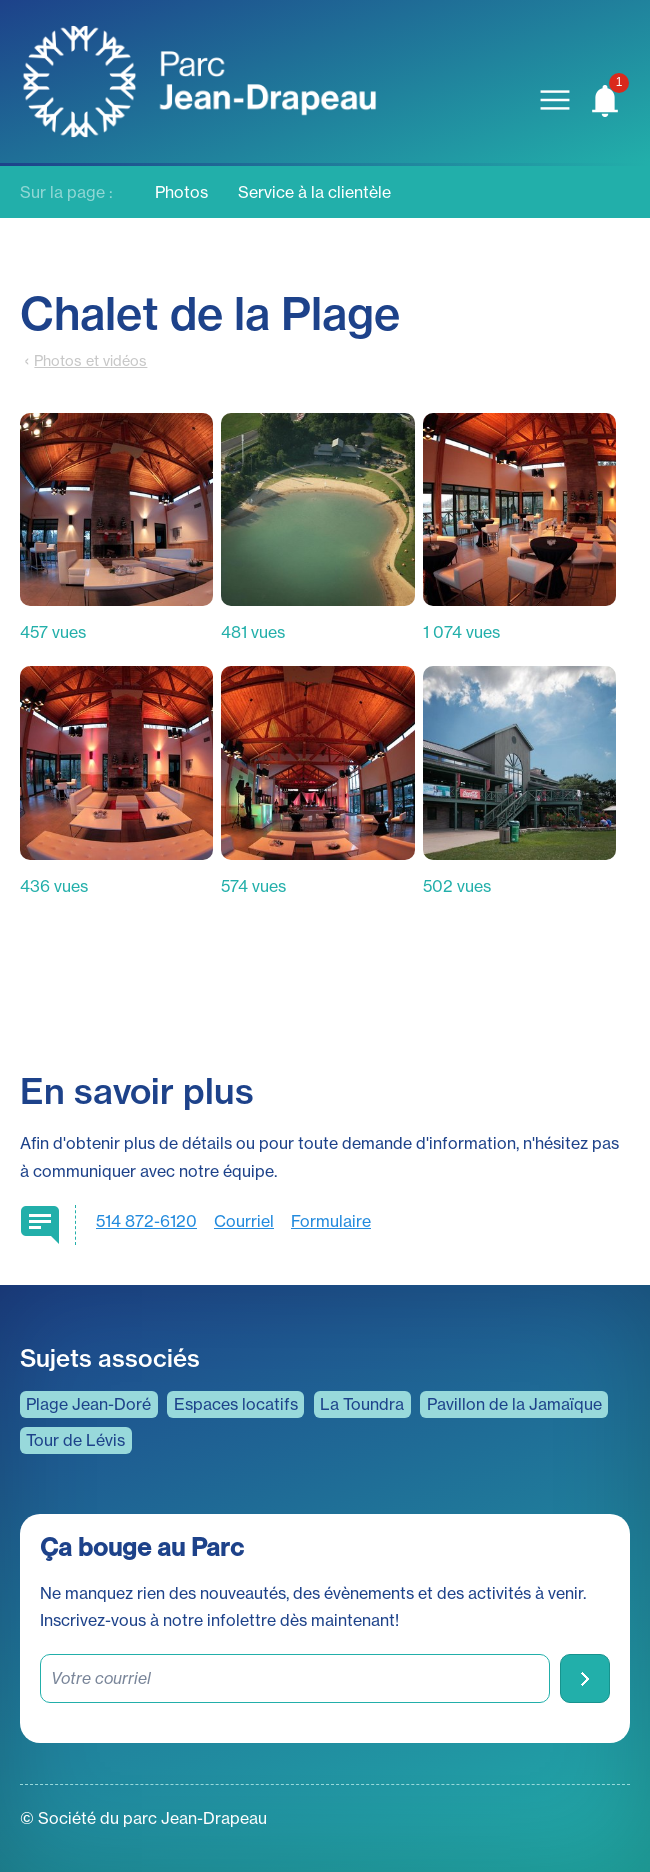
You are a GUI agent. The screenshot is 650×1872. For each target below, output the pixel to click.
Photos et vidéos (90, 361)
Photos (181, 192)
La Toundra (362, 1404)
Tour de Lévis (75, 1440)
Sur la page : (66, 192)
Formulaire (331, 1221)
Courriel (244, 1221)
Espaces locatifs (236, 1404)
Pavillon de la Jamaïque (514, 1404)
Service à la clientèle (314, 192)
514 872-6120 (146, 1221)
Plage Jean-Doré (88, 1404)
